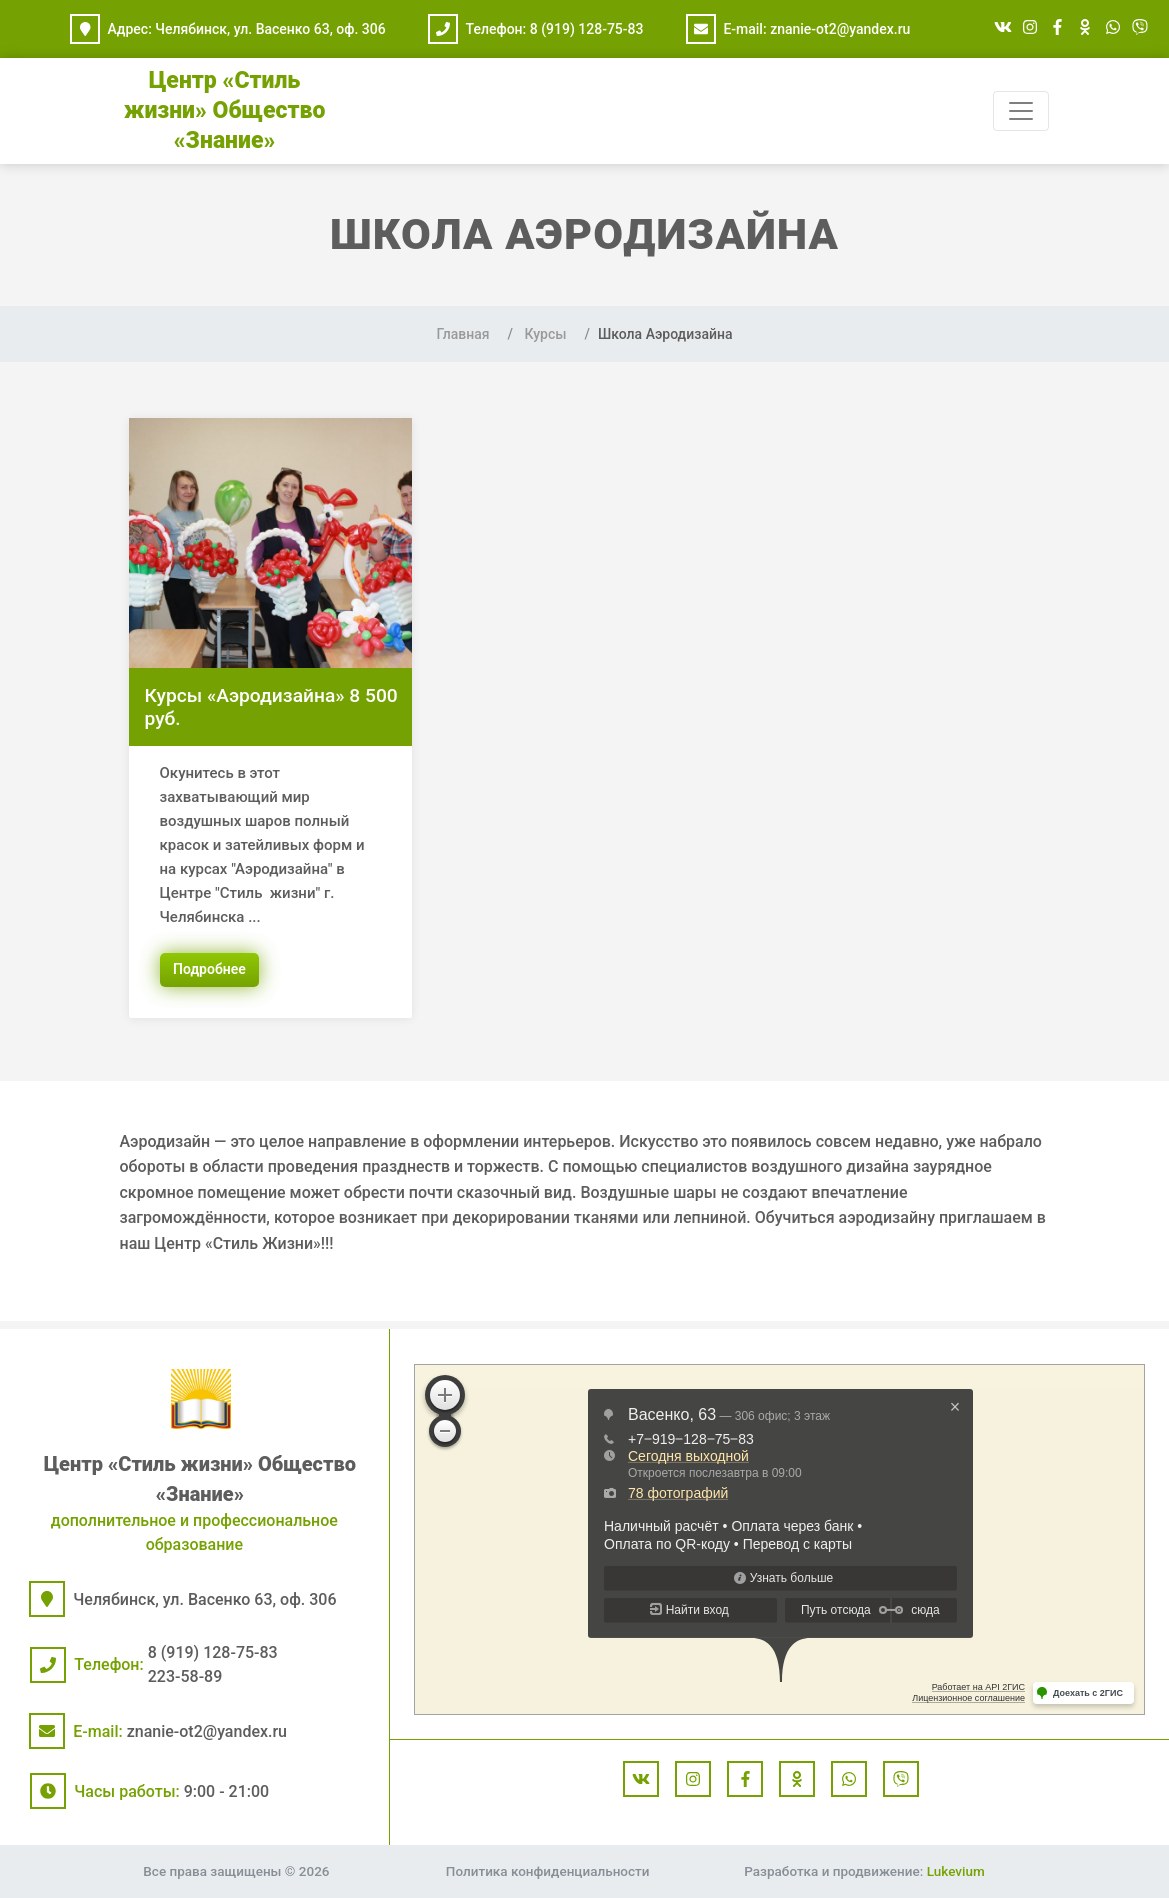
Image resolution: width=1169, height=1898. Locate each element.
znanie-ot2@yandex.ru (840, 29)
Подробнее (209, 969)
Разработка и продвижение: (864, 1871)
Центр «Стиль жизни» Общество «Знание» (225, 110)
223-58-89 (185, 1676)
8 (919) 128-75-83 (587, 29)
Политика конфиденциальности (548, 1871)
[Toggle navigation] (1021, 111)
